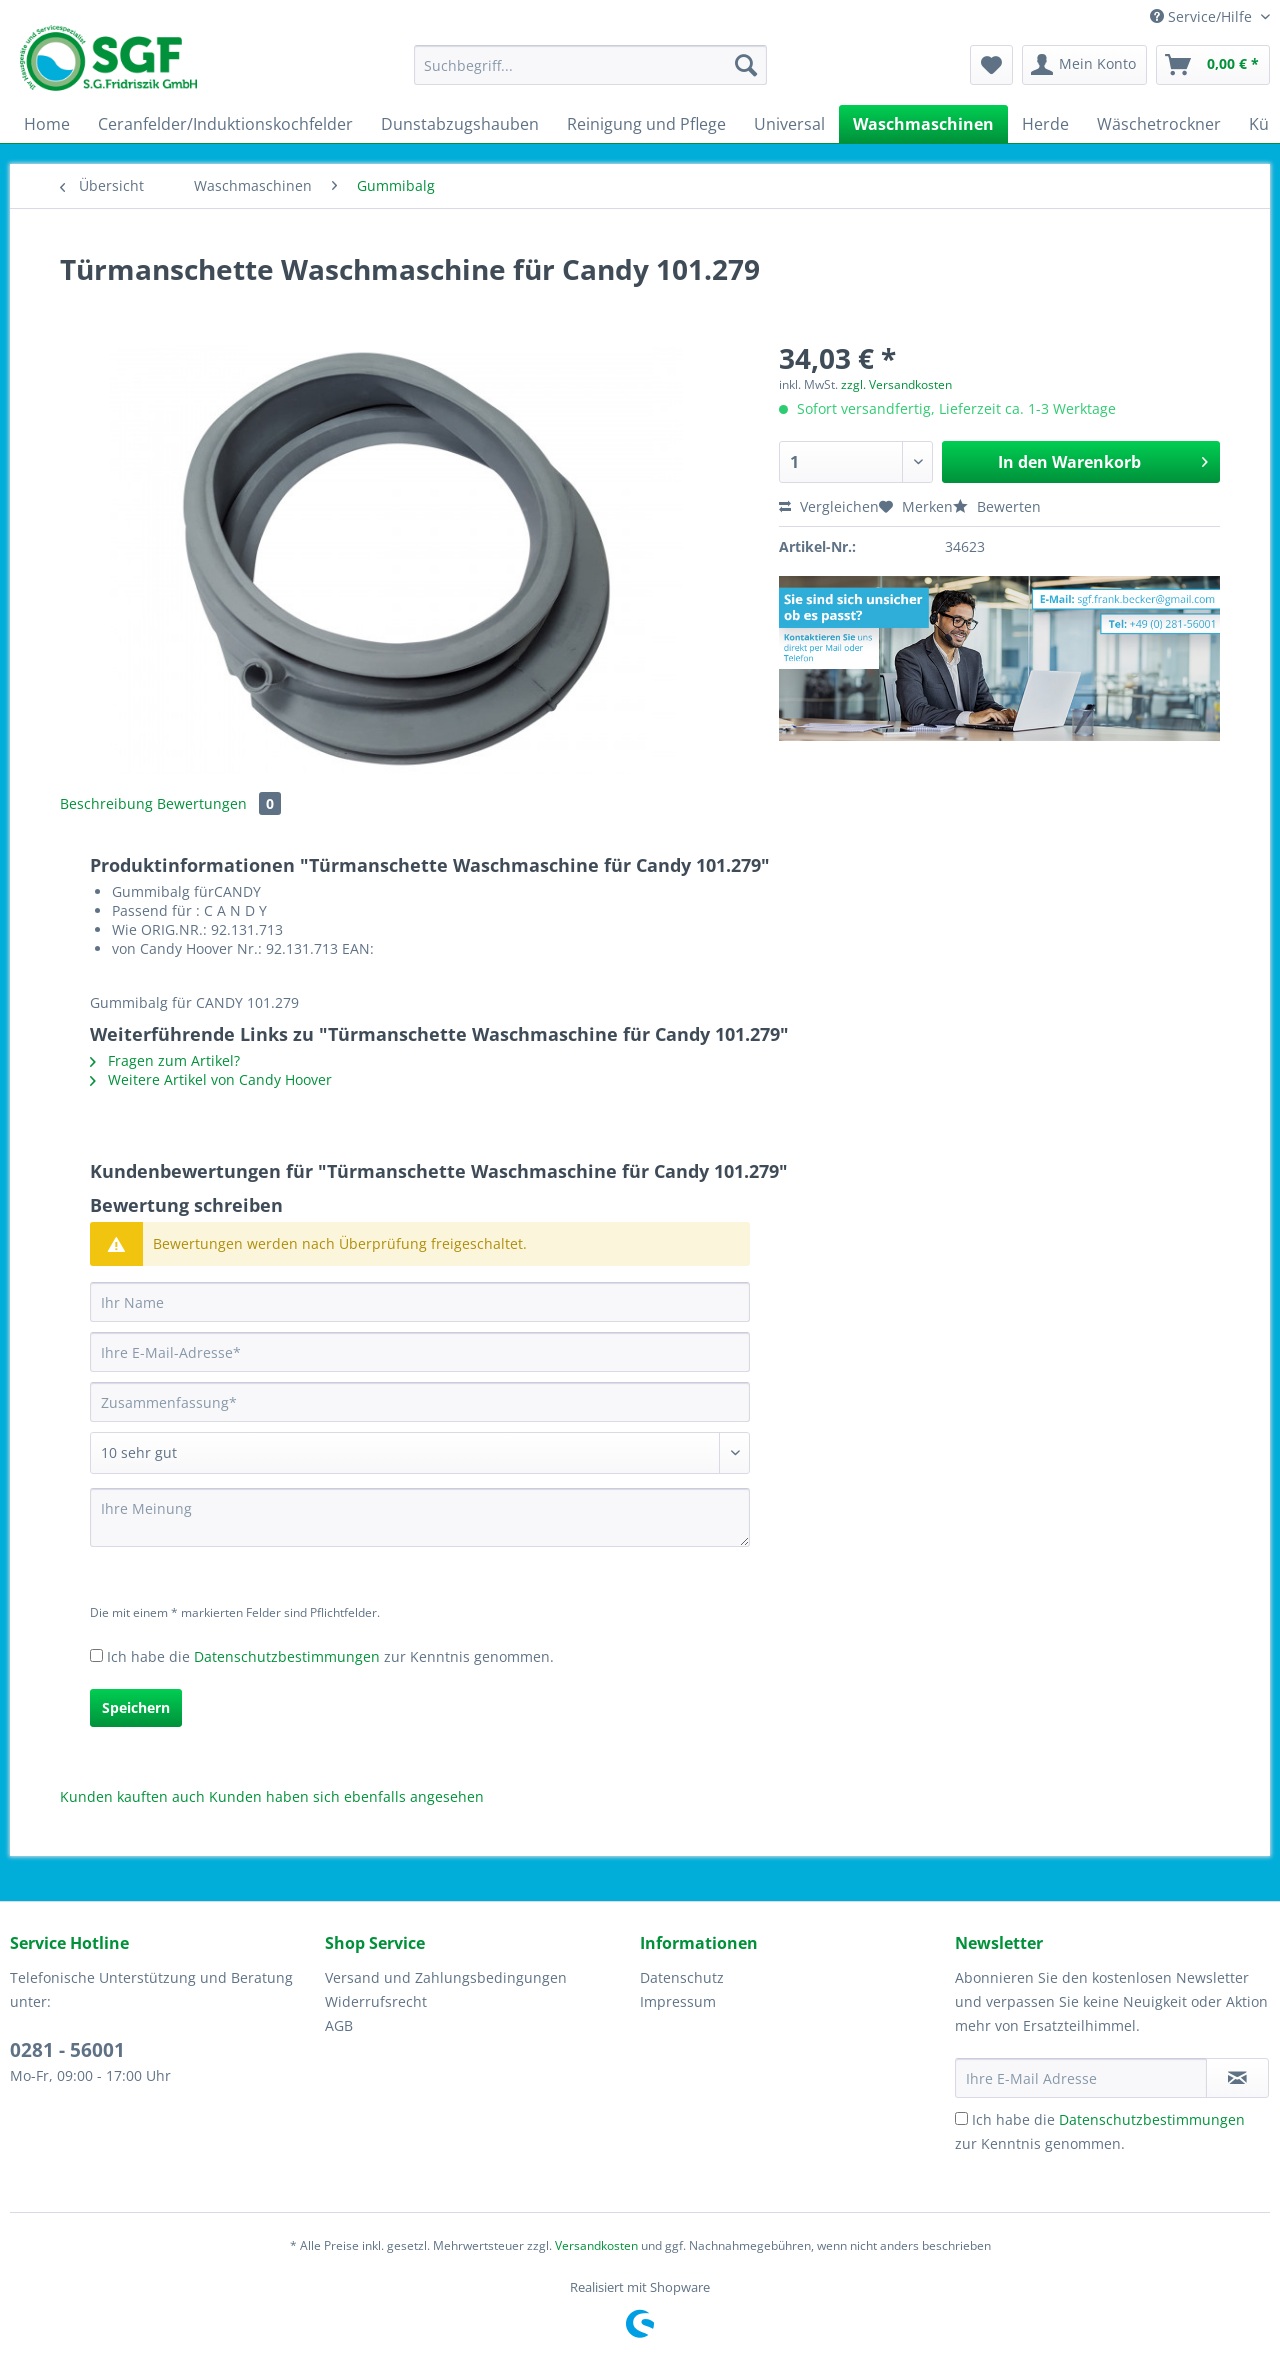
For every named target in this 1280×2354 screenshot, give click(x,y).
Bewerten (997, 506)
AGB (339, 2025)
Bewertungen (219, 803)
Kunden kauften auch (132, 1796)
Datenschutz (682, 1977)
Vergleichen (829, 506)
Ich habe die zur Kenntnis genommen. (330, 1656)
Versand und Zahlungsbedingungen (446, 1977)
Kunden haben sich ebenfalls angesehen (346, 1796)
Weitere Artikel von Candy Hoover (211, 1079)
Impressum (678, 2001)
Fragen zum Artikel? (165, 1060)
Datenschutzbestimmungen (287, 1656)
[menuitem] (590, 74)
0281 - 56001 (67, 2050)
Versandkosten (596, 2245)
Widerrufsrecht (376, 2001)
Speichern (136, 1707)
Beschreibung (106, 803)
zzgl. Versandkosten (896, 384)
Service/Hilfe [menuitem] (1203, 16)
